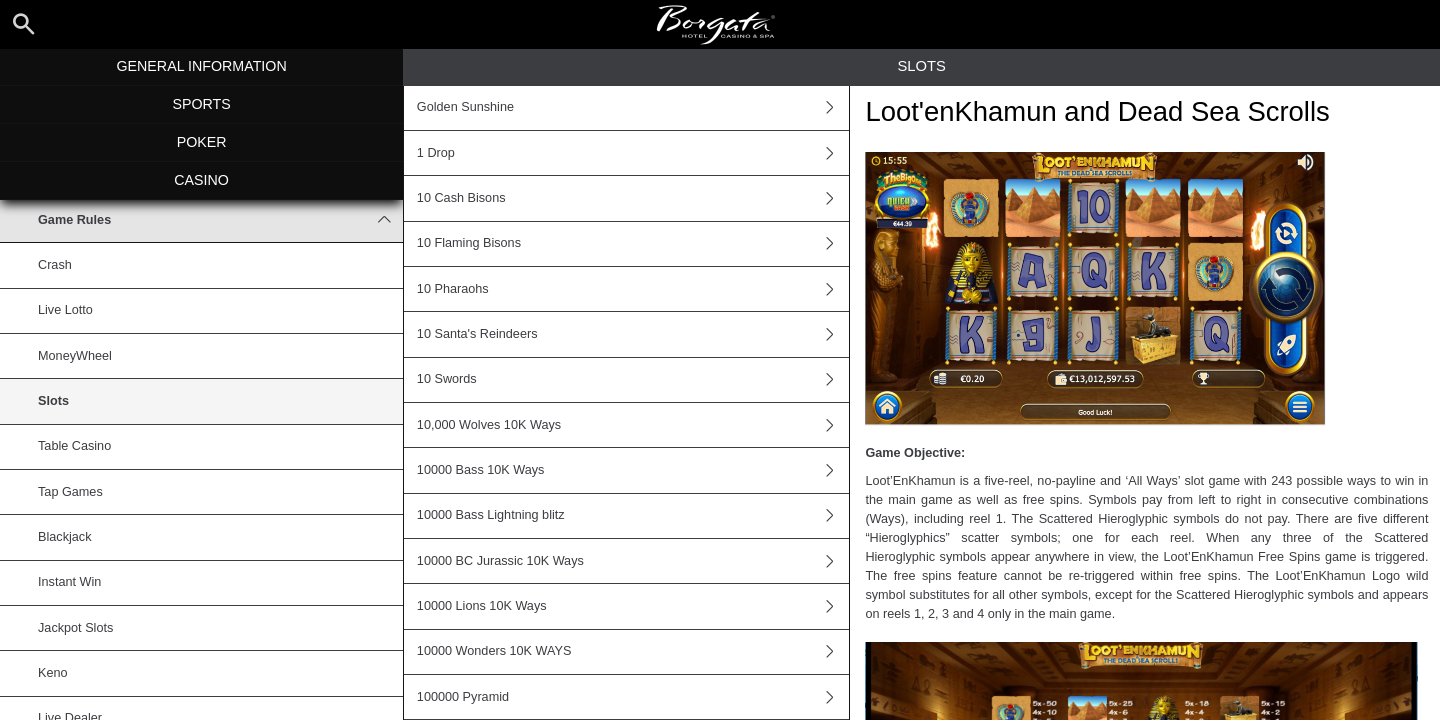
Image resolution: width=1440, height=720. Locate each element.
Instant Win (69, 582)
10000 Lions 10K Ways (633, 606)
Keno (53, 673)
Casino (201, 180)
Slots (53, 401)
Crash (55, 265)
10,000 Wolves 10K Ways (633, 425)
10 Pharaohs (633, 289)
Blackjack (64, 537)
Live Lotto (65, 310)
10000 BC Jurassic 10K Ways (633, 561)
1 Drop (633, 153)
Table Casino (74, 446)
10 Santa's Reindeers (633, 334)
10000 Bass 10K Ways (633, 470)
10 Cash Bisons (633, 198)
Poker (202, 142)
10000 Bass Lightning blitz (633, 516)
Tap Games (70, 492)
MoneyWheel (75, 356)
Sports (201, 104)
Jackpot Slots (75, 628)
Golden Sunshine (633, 108)
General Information (201, 66)
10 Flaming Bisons (633, 244)
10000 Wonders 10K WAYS (633, 652)
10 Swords (633, 380)
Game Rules (220, 220)
